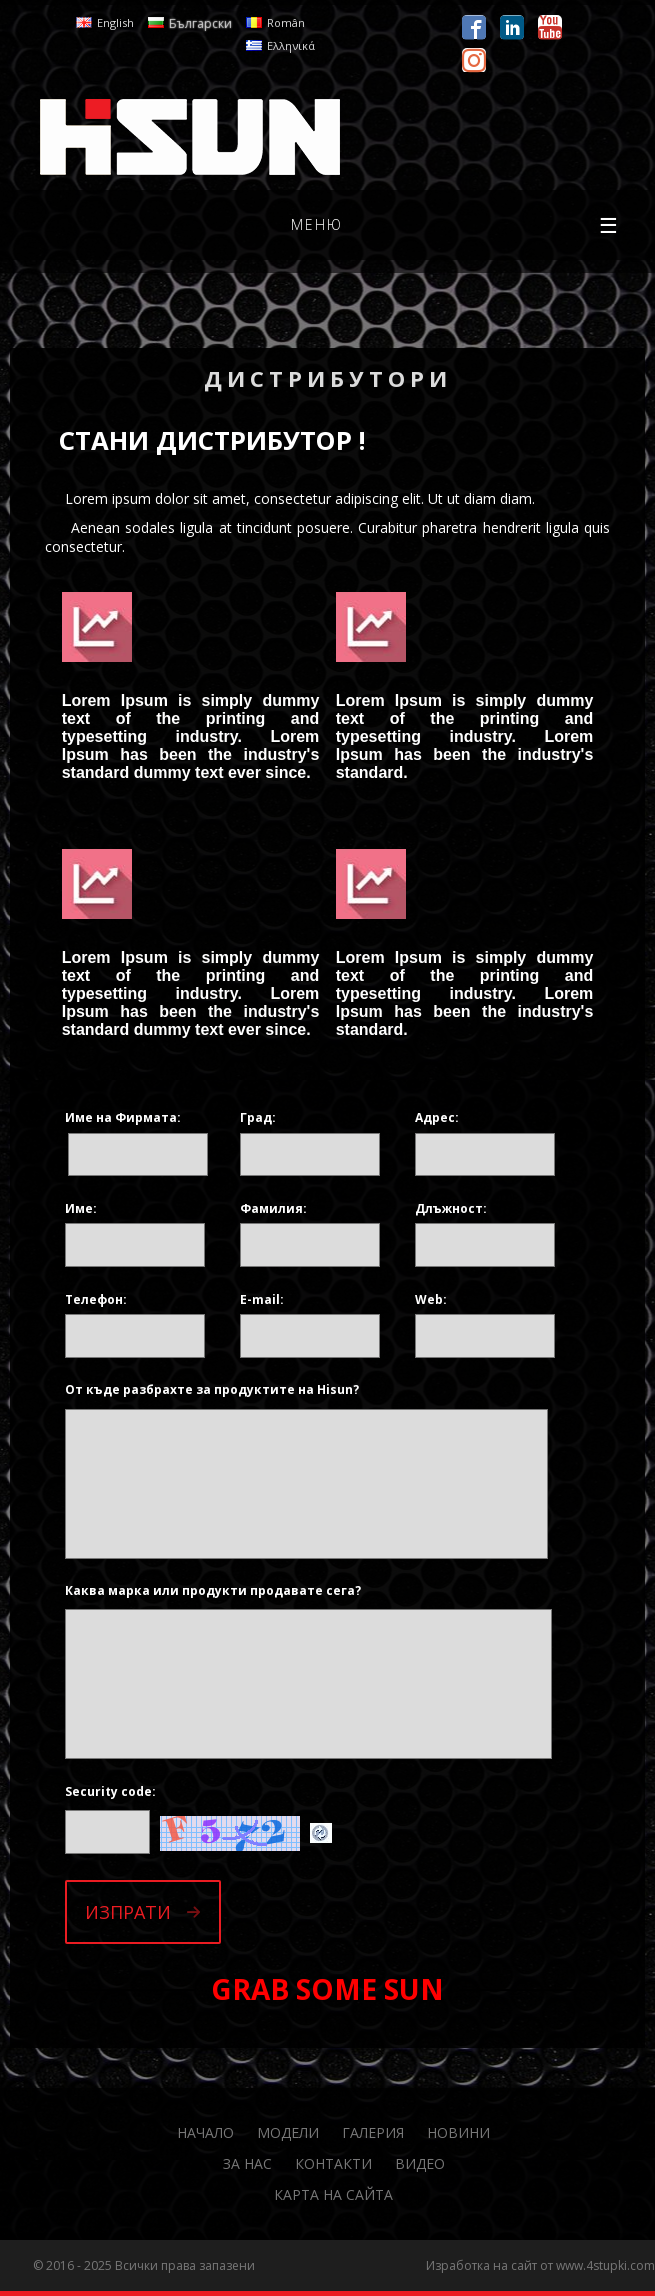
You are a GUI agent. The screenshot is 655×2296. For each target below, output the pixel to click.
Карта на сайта (333, 2194)
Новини (458, 2132)
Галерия (373, 2132)
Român (286, 22)
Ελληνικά (291, 45)
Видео (420, 2163)
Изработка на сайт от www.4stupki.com (540, 2265)
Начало (205, 2132)
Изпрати (128, 1912)
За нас (247, 2163)
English (115, 22)
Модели (288, 2132)
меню (455, 225)
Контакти (333, 2163)
